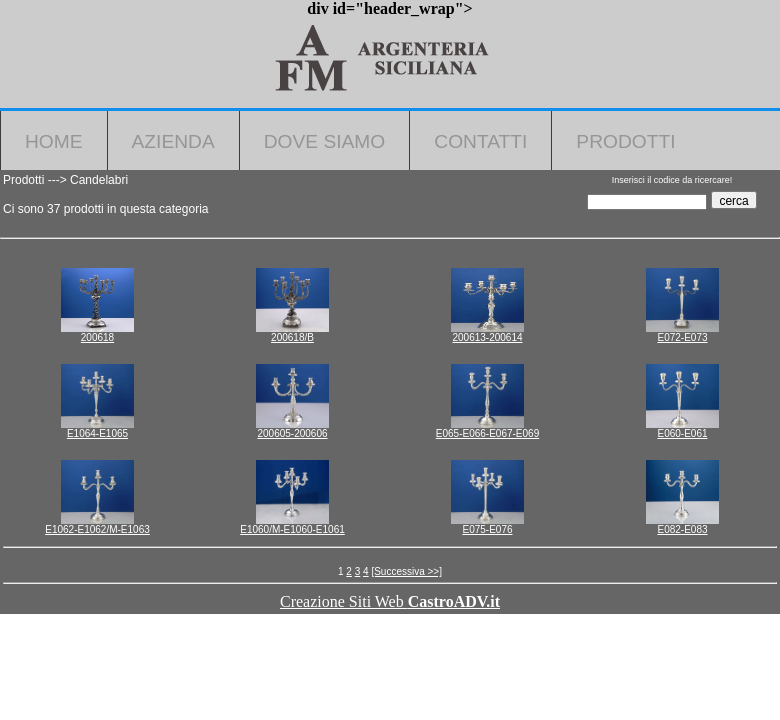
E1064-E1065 (97, 433)
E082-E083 (682, 529)
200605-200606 (292, 433)
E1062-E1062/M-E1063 (97, 529)
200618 (97, 337)
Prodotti (625, 141)
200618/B (292, 337)
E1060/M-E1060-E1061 (292, 529)
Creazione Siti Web (390, 601)
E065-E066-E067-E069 (487, 433)
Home (54, 141)
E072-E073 (682, 337)
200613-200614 (487, 337)
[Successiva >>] (406, 571)
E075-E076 (487, 529)
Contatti (480, 141)
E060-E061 (682, 433)
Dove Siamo (325, 141)
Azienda (173, 141)
